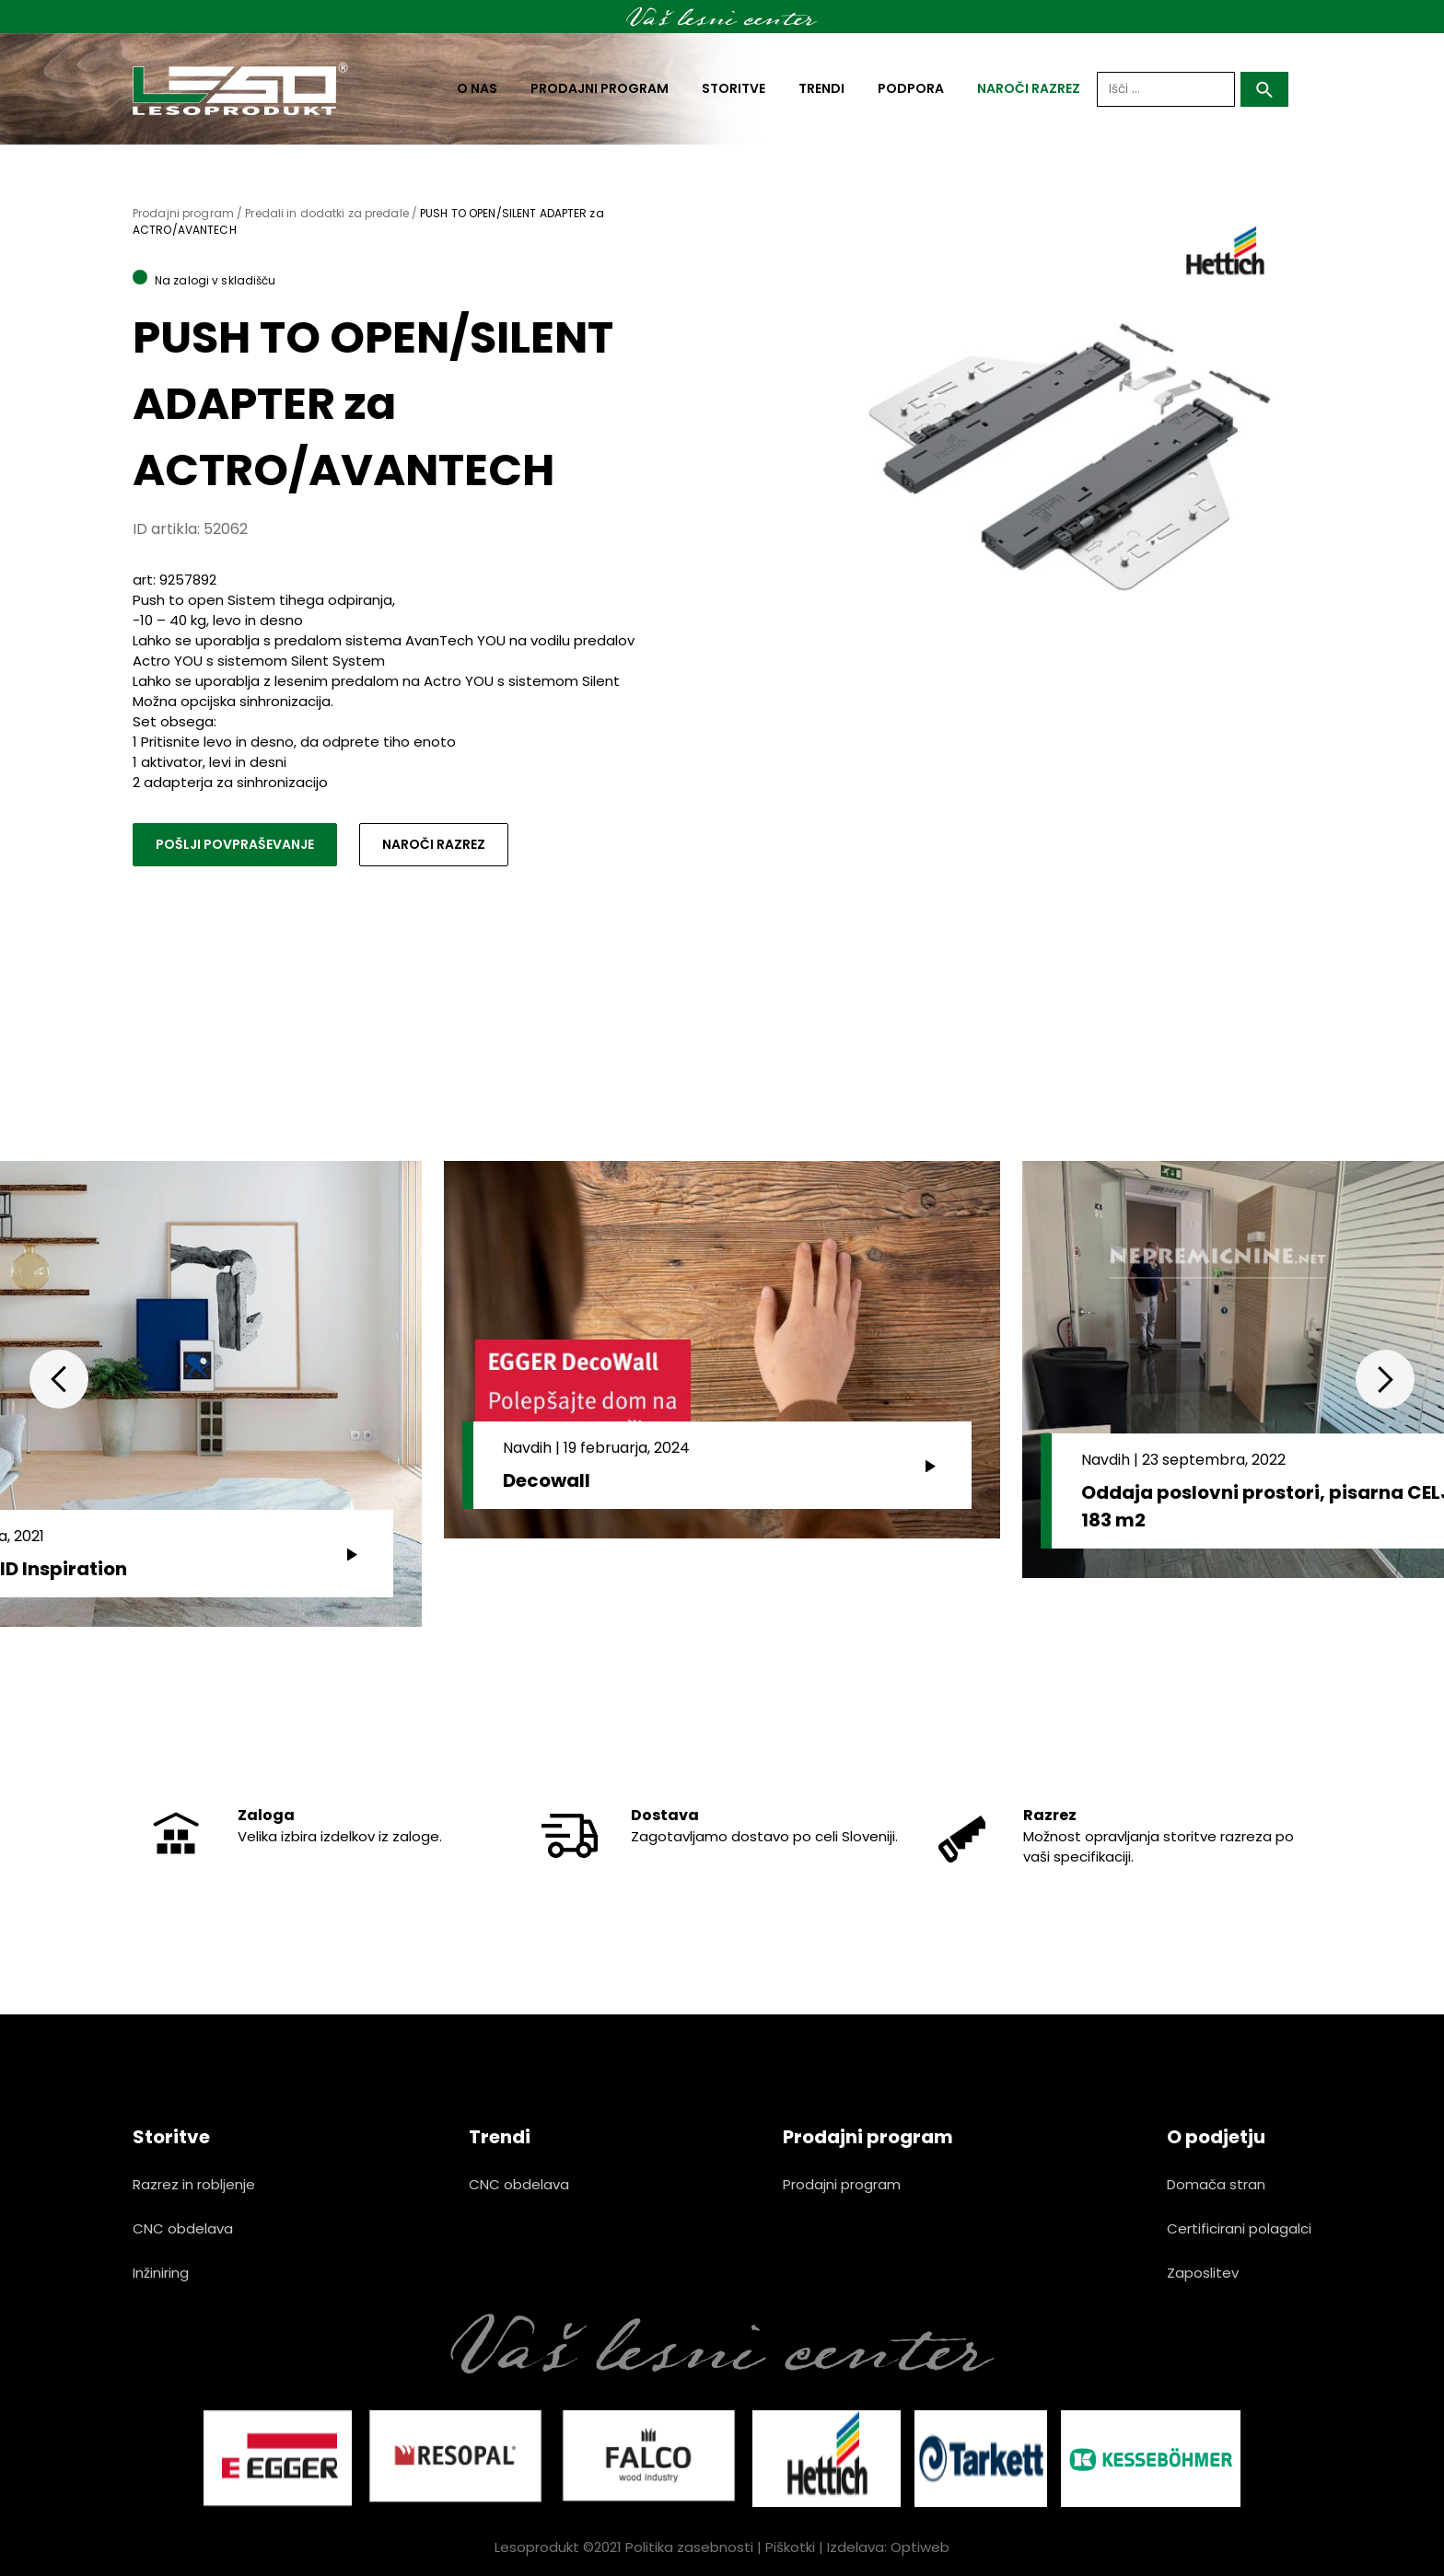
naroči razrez (1028, 88)
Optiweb (920, 2547)
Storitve (733, 88)
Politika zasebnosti (689, 2547)
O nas (477, 88)
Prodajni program (599, 88)
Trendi (821, 88)
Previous (58, 1379)
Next (1385, 1379)
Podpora (911, 88)
